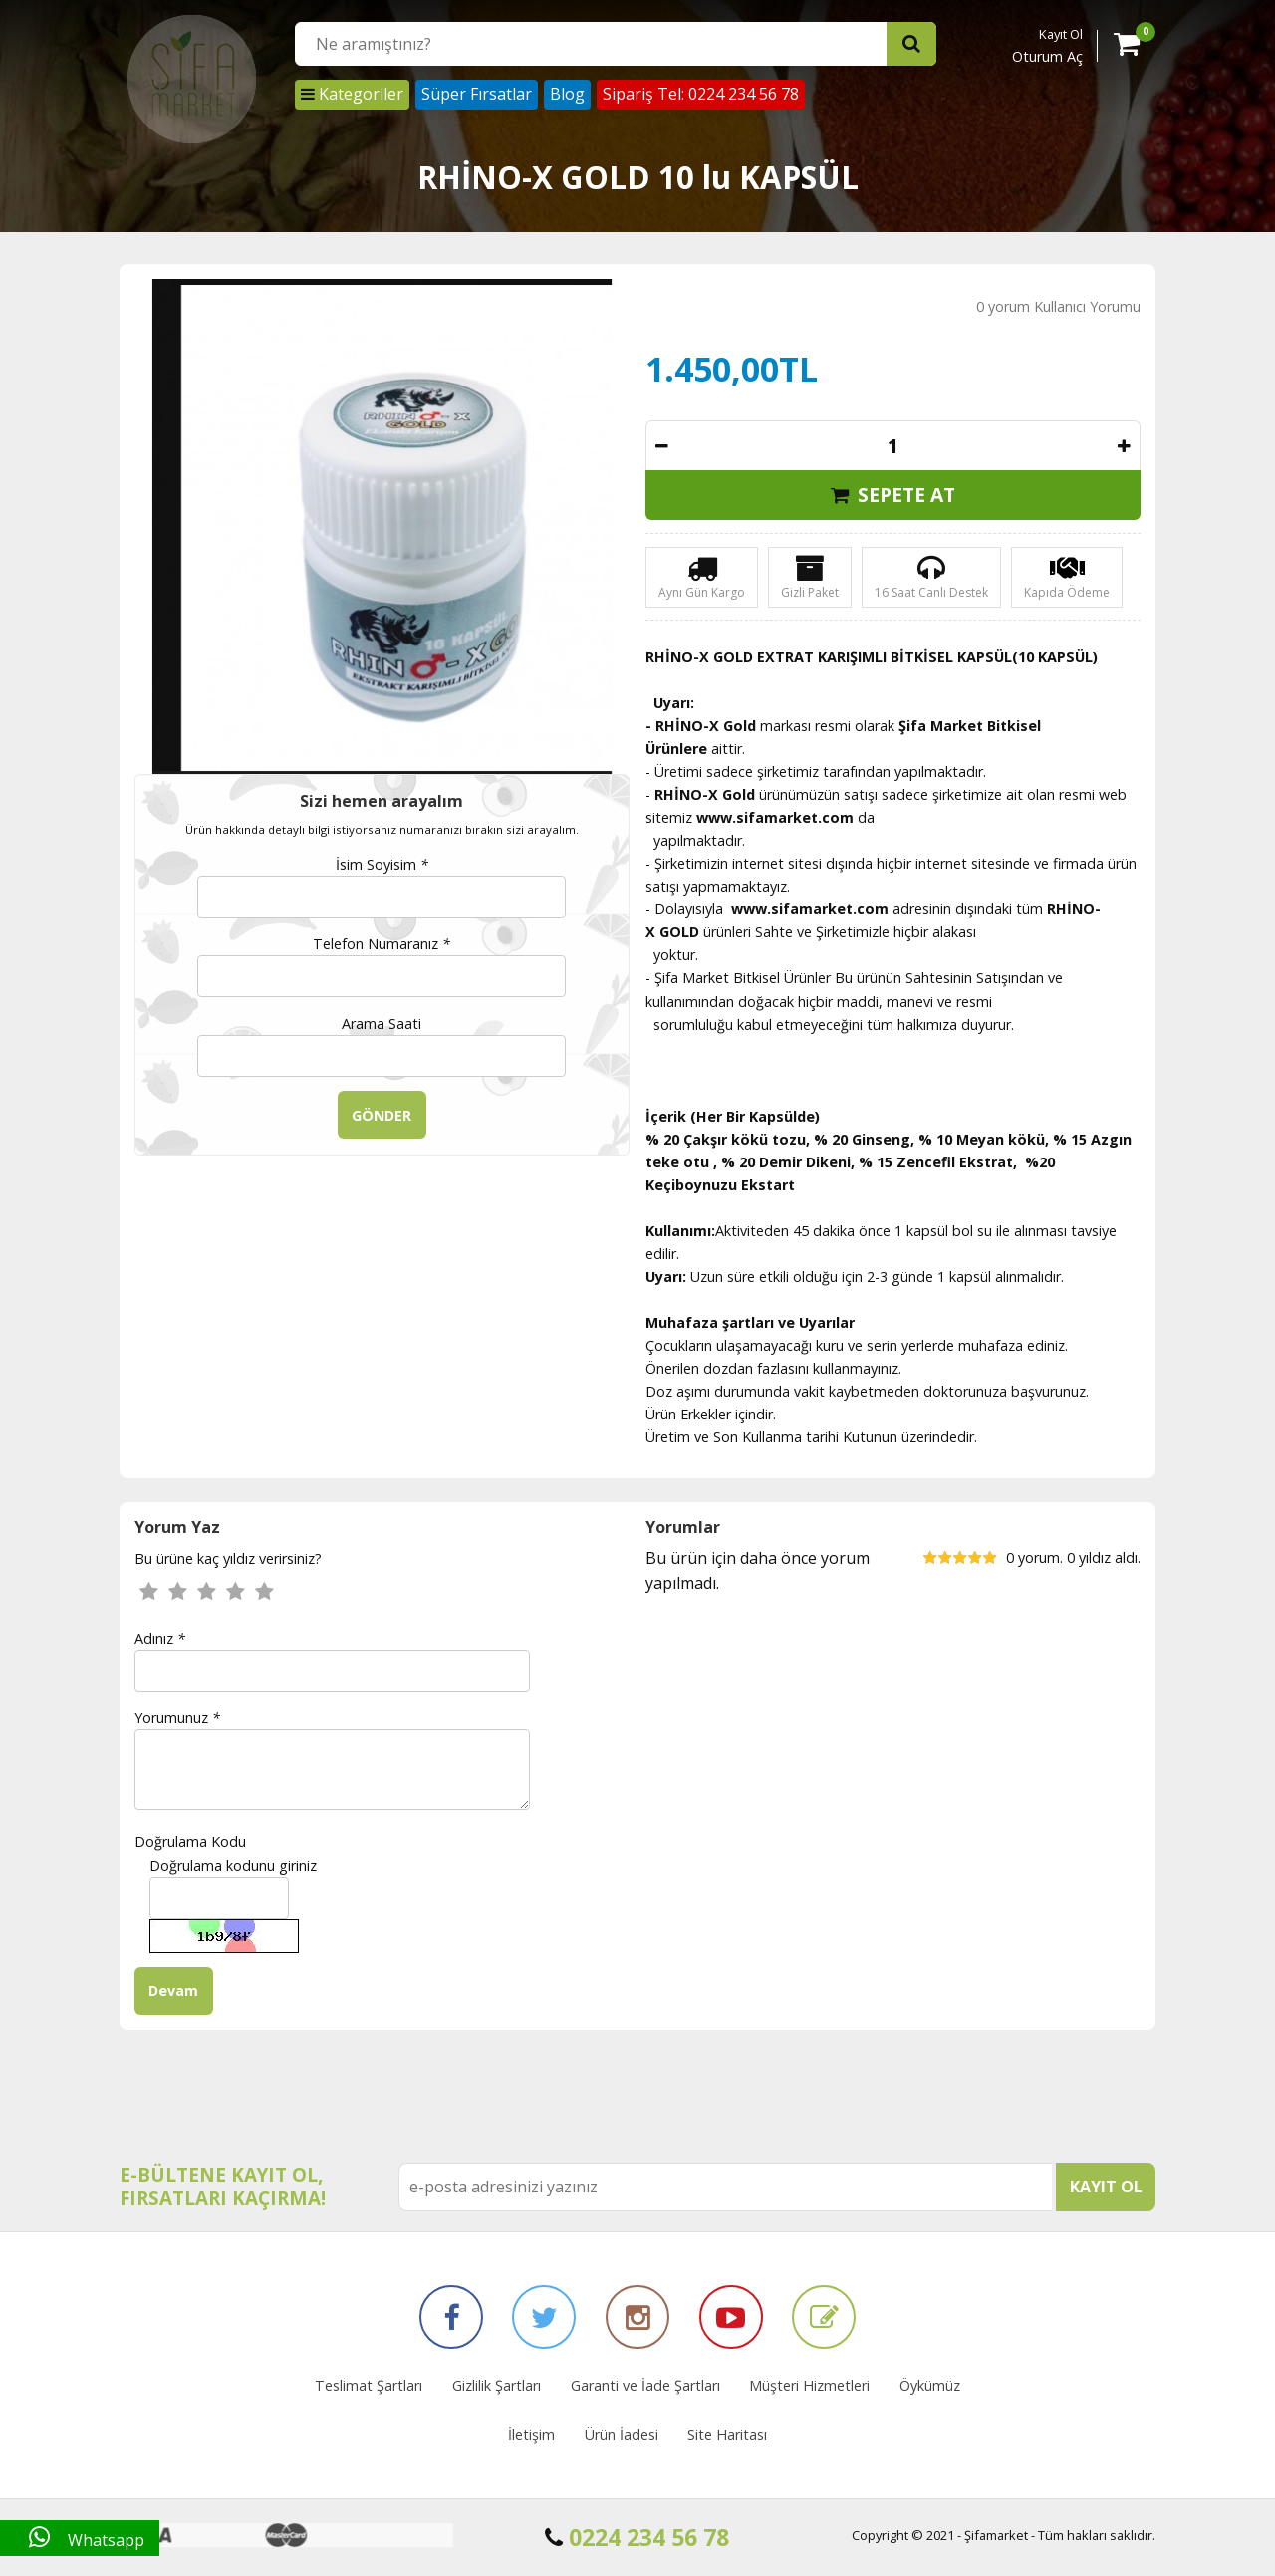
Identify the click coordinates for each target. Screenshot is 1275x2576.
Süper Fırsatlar (476, 94)
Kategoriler (352, 94)
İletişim (531, 2434)
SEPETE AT (893, 494)
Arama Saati (381, 1023)
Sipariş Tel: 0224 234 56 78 (701, 94)
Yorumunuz (177, 1717)
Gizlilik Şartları (496, 2385)
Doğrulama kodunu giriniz (233, 1865)
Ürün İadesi (621, 2434)
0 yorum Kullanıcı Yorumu (1058, 306)
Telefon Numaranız (381, 943)
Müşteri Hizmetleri (809, 2385)
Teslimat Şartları (368, 2385)
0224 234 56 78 (637, 2537)
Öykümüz (929, 2385)
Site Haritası (727, 2434)
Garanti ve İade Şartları (645, 2385)
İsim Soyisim (382, 864)
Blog (567, 94)
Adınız (159, 1638)
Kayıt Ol (1061, 34)
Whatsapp (79, 2538)
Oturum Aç (1047, 56)
